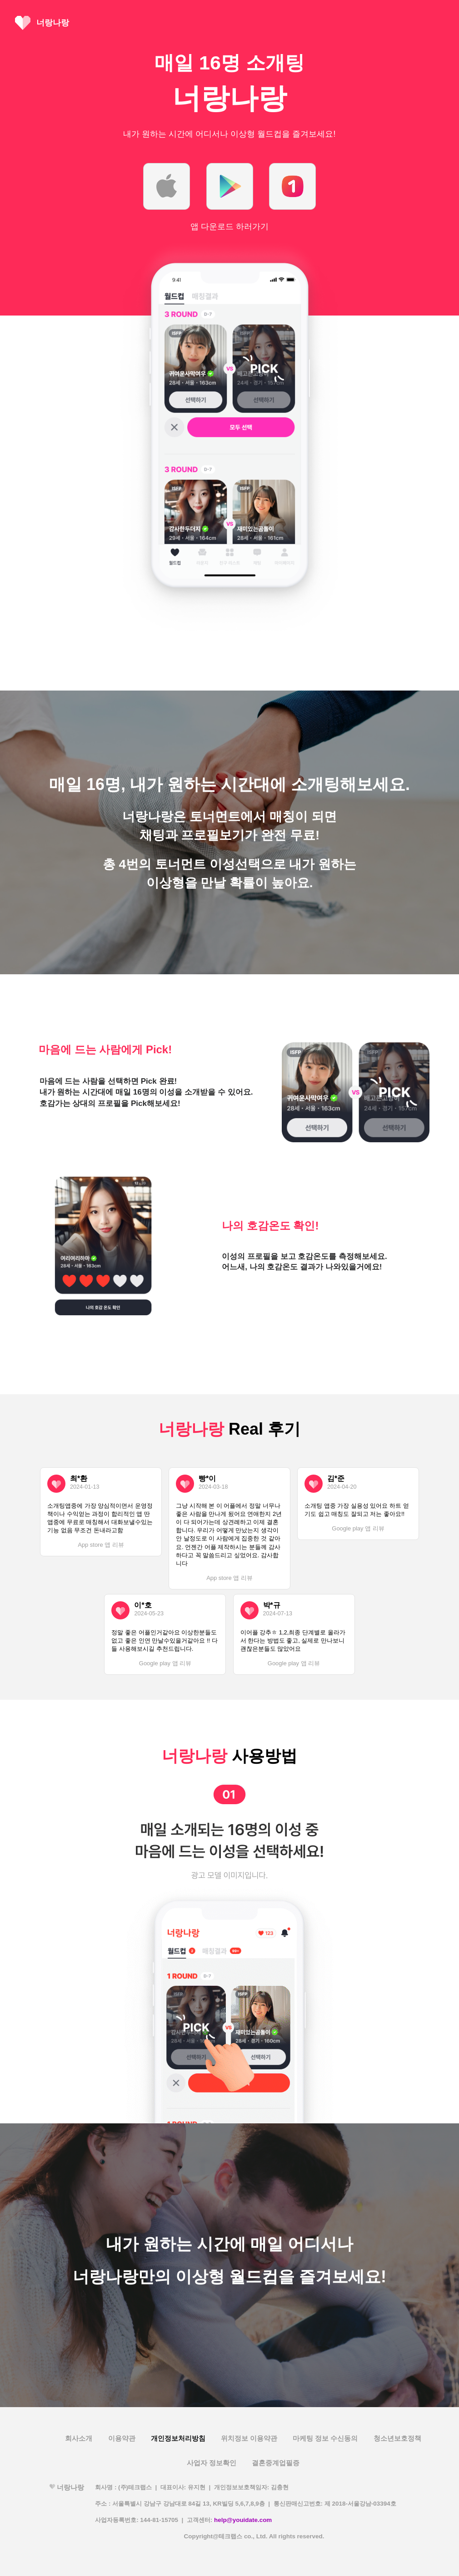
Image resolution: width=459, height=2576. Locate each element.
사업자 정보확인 (211, 2463)
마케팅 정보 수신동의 (325, 2438)
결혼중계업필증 (275, 2463)
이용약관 (121, 2438)
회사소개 (78, 2438)
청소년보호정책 (397, 2438)
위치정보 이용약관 (249, 2438)
